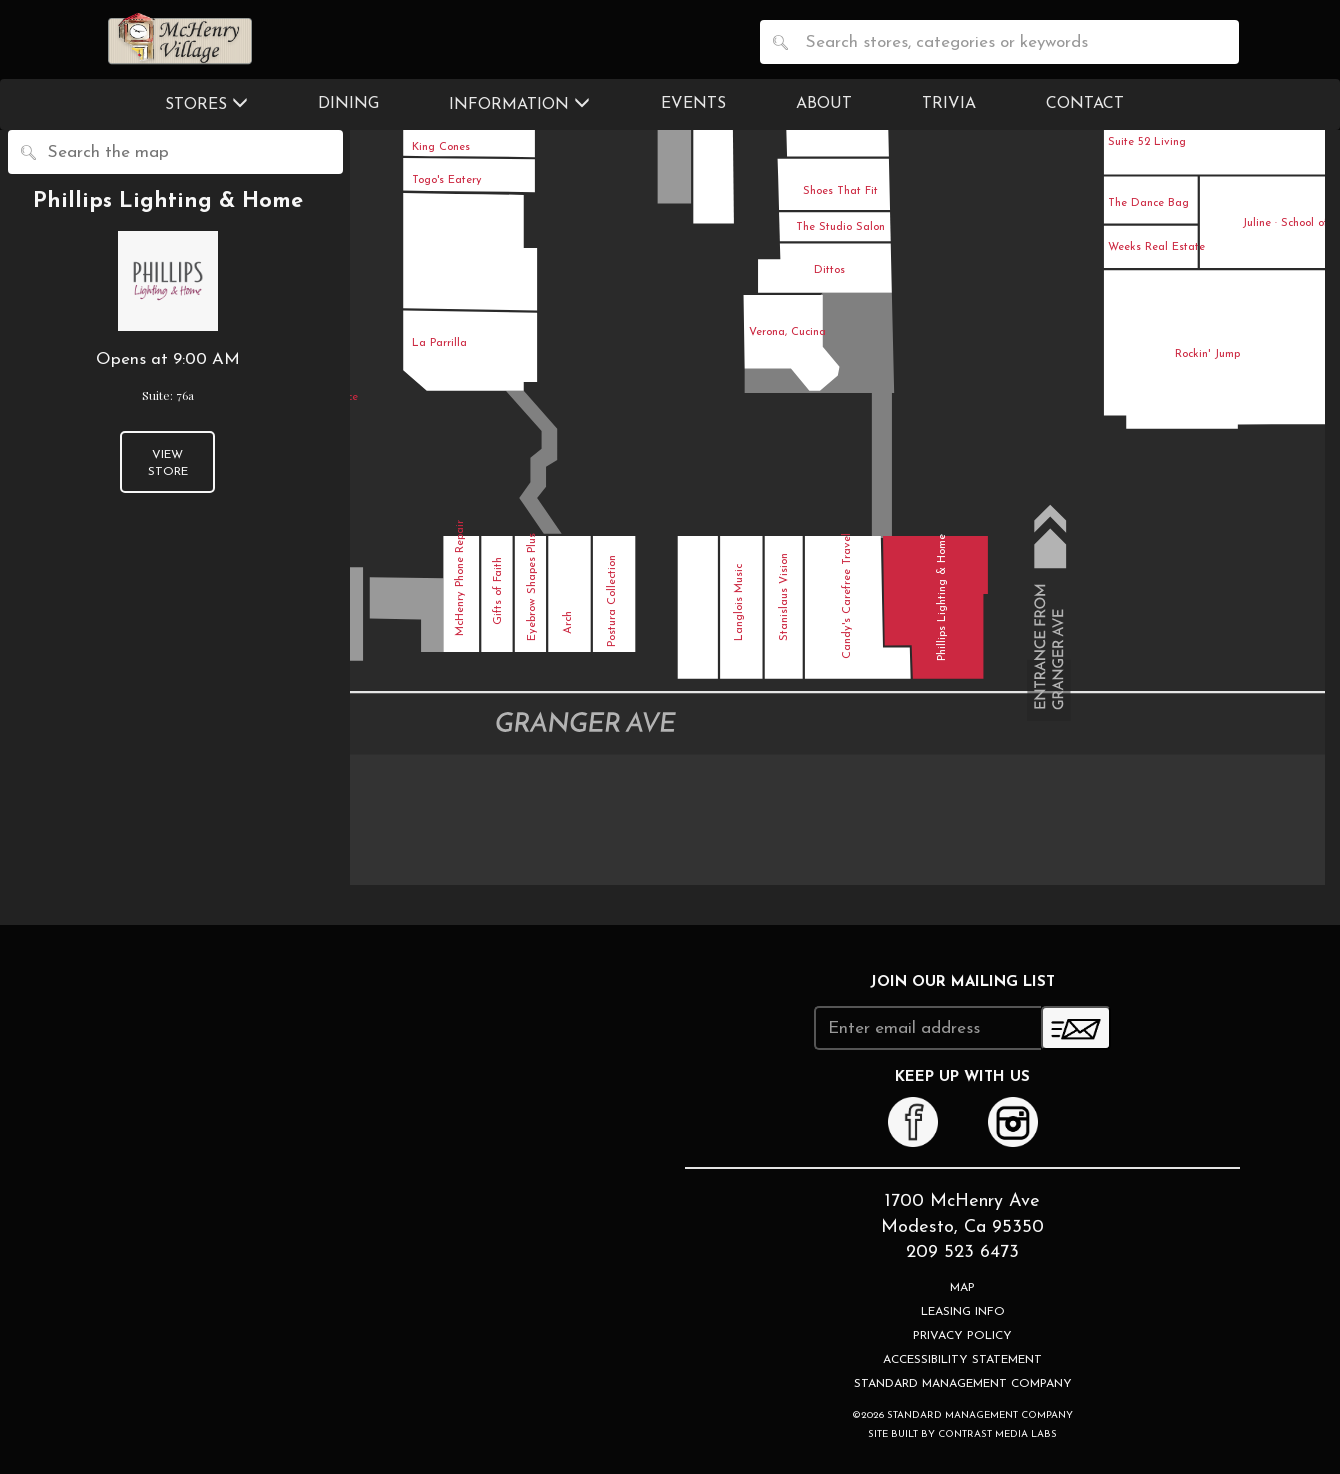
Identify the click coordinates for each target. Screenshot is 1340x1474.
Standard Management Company (963, 1384)
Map (962, 1288)
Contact (1085, 104)
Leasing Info (963, 1312)
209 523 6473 (962, 1252)
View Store (168, 463)
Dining (348, 104)
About (824, 104)
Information (519, 104)
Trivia (949, 104)
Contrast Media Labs (997, 1434)
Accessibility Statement (962, 1360)
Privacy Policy (962, 1336)
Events (693, 104)
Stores (206, 104)
